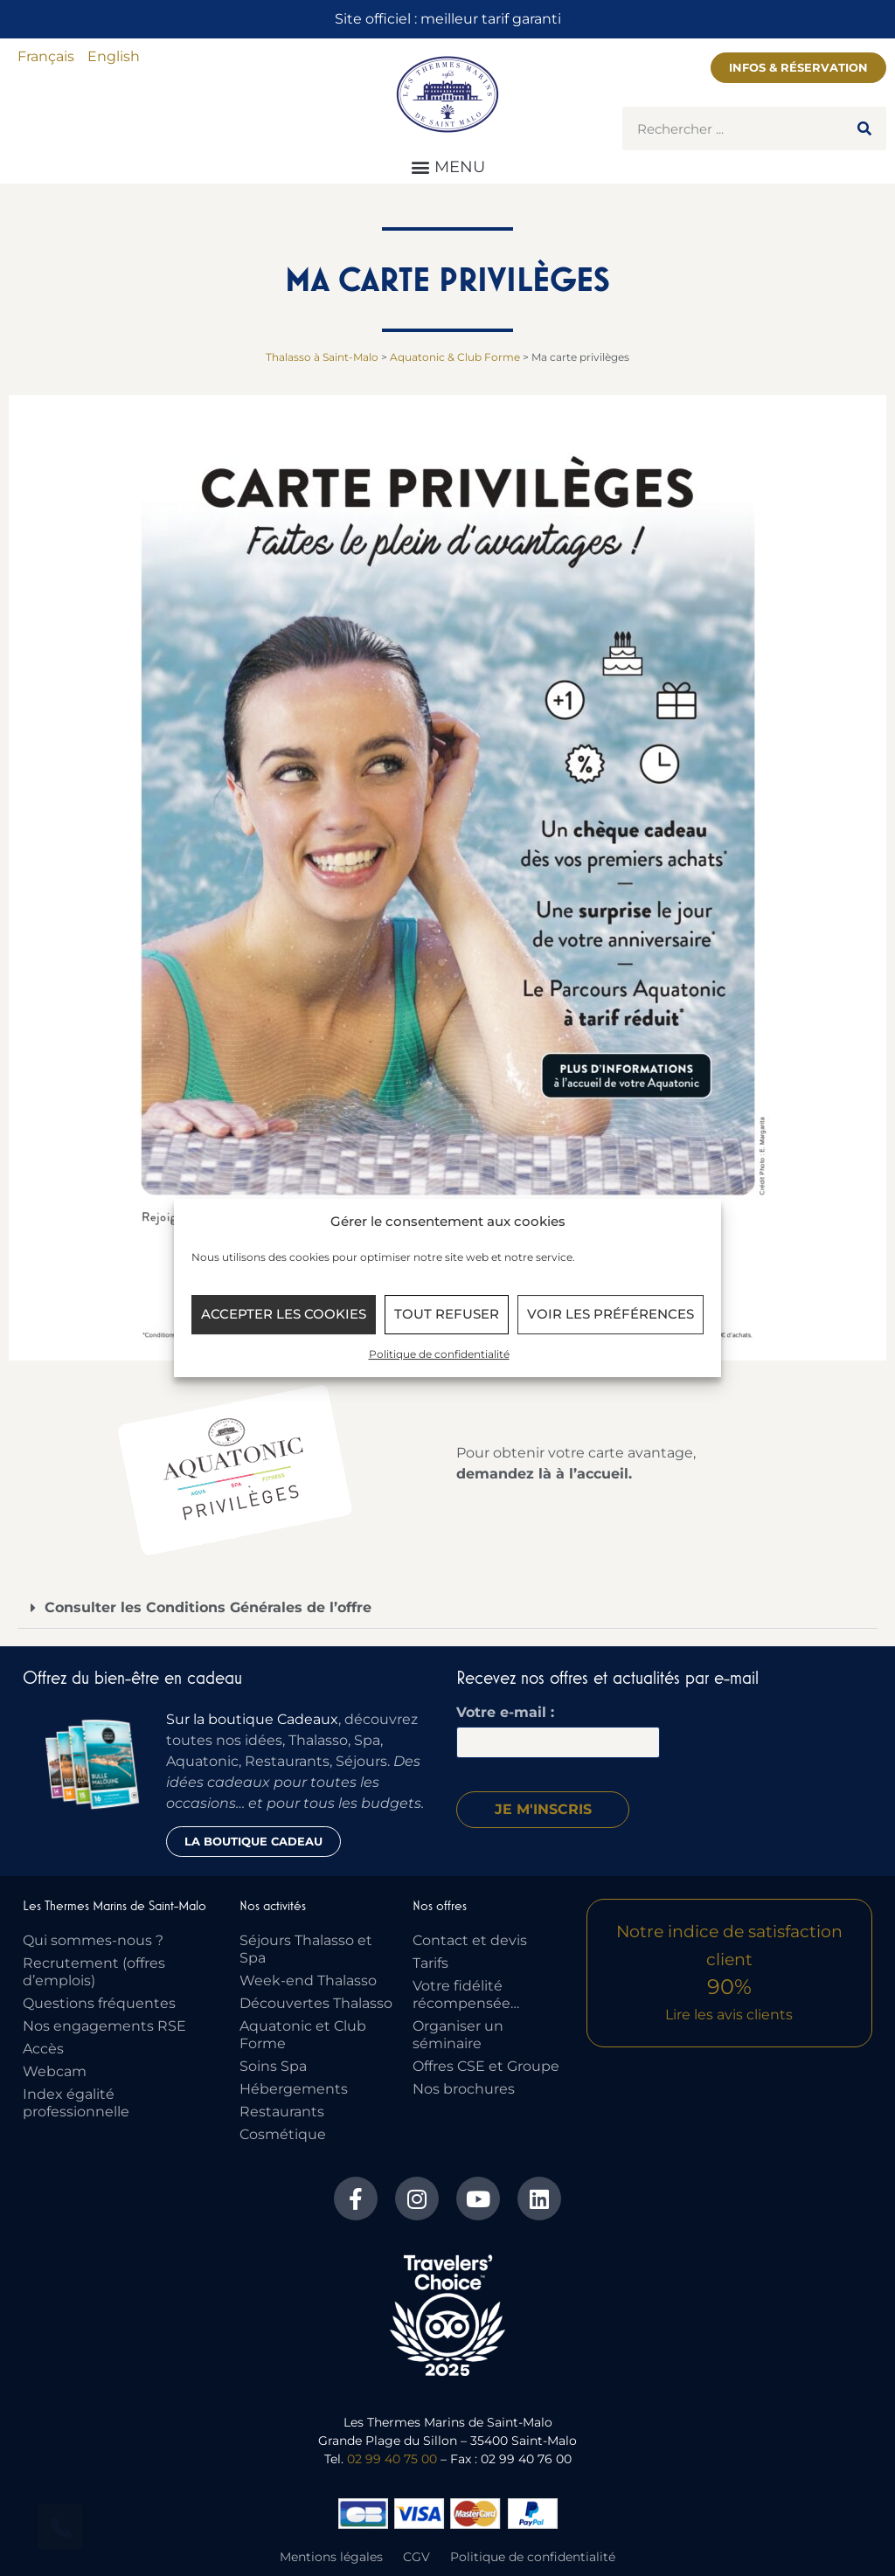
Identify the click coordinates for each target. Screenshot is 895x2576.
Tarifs (430, 1963)
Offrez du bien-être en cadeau (132, 1677)
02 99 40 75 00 (392, 2459)
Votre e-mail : (505, 1713)
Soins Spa (273, 2066)
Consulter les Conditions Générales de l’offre (208, 1607)
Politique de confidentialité (439, 1354)
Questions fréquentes (99, 2003)
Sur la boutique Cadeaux (252, 1719)
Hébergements (293, 2089)
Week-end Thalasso (308, 1980)
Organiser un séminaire (458, 2035)
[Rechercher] (864, 128)
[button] (447, 166)
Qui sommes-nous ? (93, 1940)
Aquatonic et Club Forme (302, 2035)
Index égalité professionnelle (76, 2103)
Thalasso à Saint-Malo (322, 357)
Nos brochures (464, 2089)
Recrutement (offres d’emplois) (94, 1972)
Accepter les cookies (283, 1313)
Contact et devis (470, 1940)
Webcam (55, 2071)
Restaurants (281, 2111)
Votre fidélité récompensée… (466, 1994)
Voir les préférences (610, 1313)
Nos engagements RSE (104, 2026)
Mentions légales (331, 2557)
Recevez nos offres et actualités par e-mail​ (607, 1677)
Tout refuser (446, 1313)
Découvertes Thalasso (315, 2003)
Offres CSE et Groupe (486, 2066)
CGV (416, 2557)
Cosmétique (282, 2134)
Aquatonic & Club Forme (455, 357)
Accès (43, 2048)
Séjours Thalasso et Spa (305, 1949)
